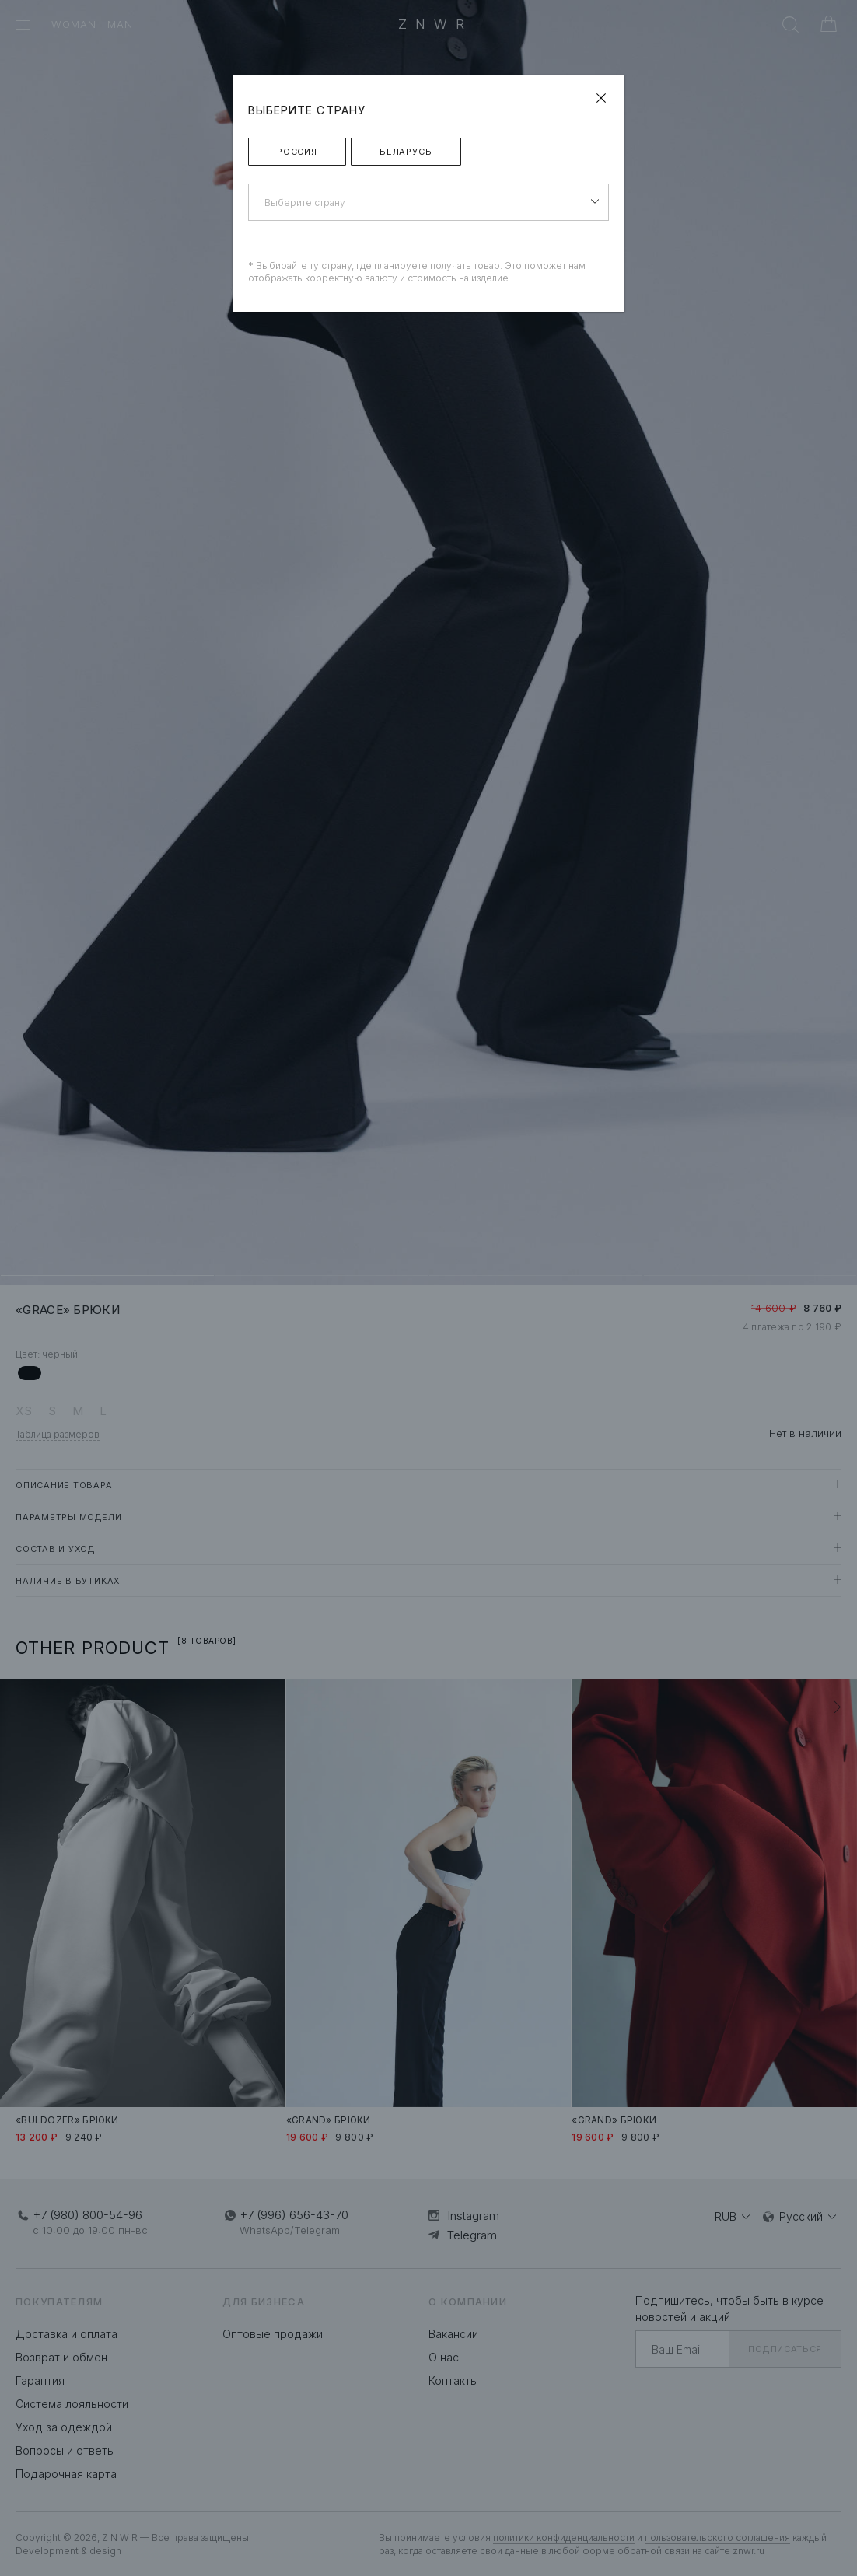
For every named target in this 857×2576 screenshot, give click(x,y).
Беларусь (406, 151)
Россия (297, 151)
